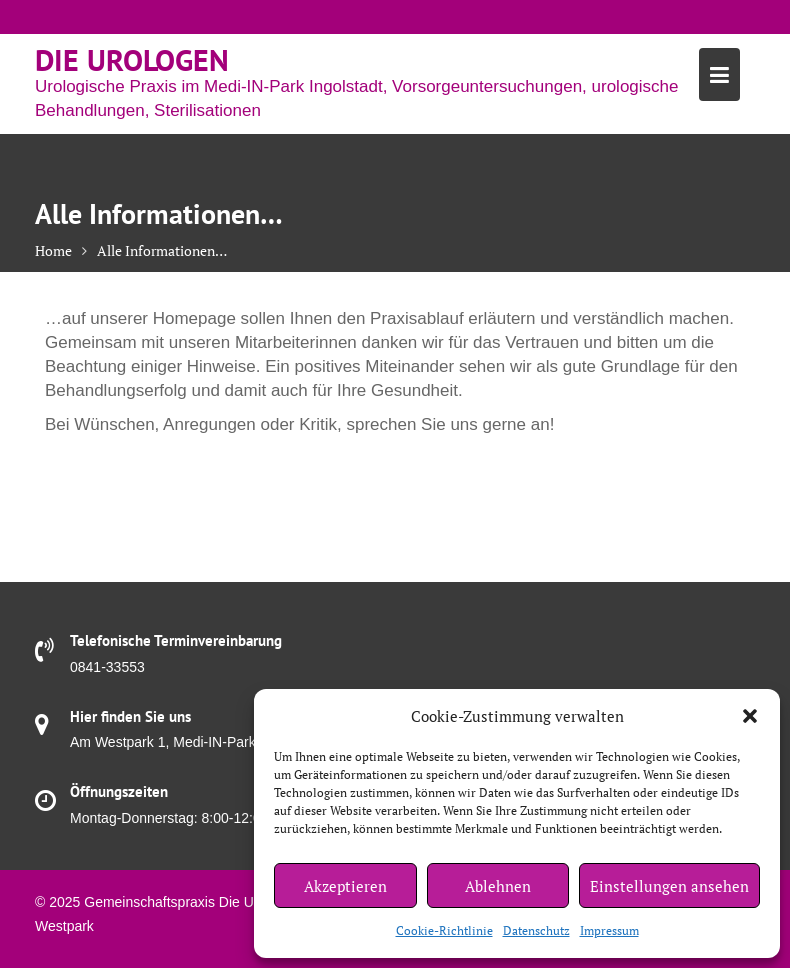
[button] (750, 716)
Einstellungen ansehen (669, 886)
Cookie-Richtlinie (444, 930)
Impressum (609, 930)
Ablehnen (498, 886)
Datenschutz (536, 930)
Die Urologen (132, 59)
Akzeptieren (345, 886)
